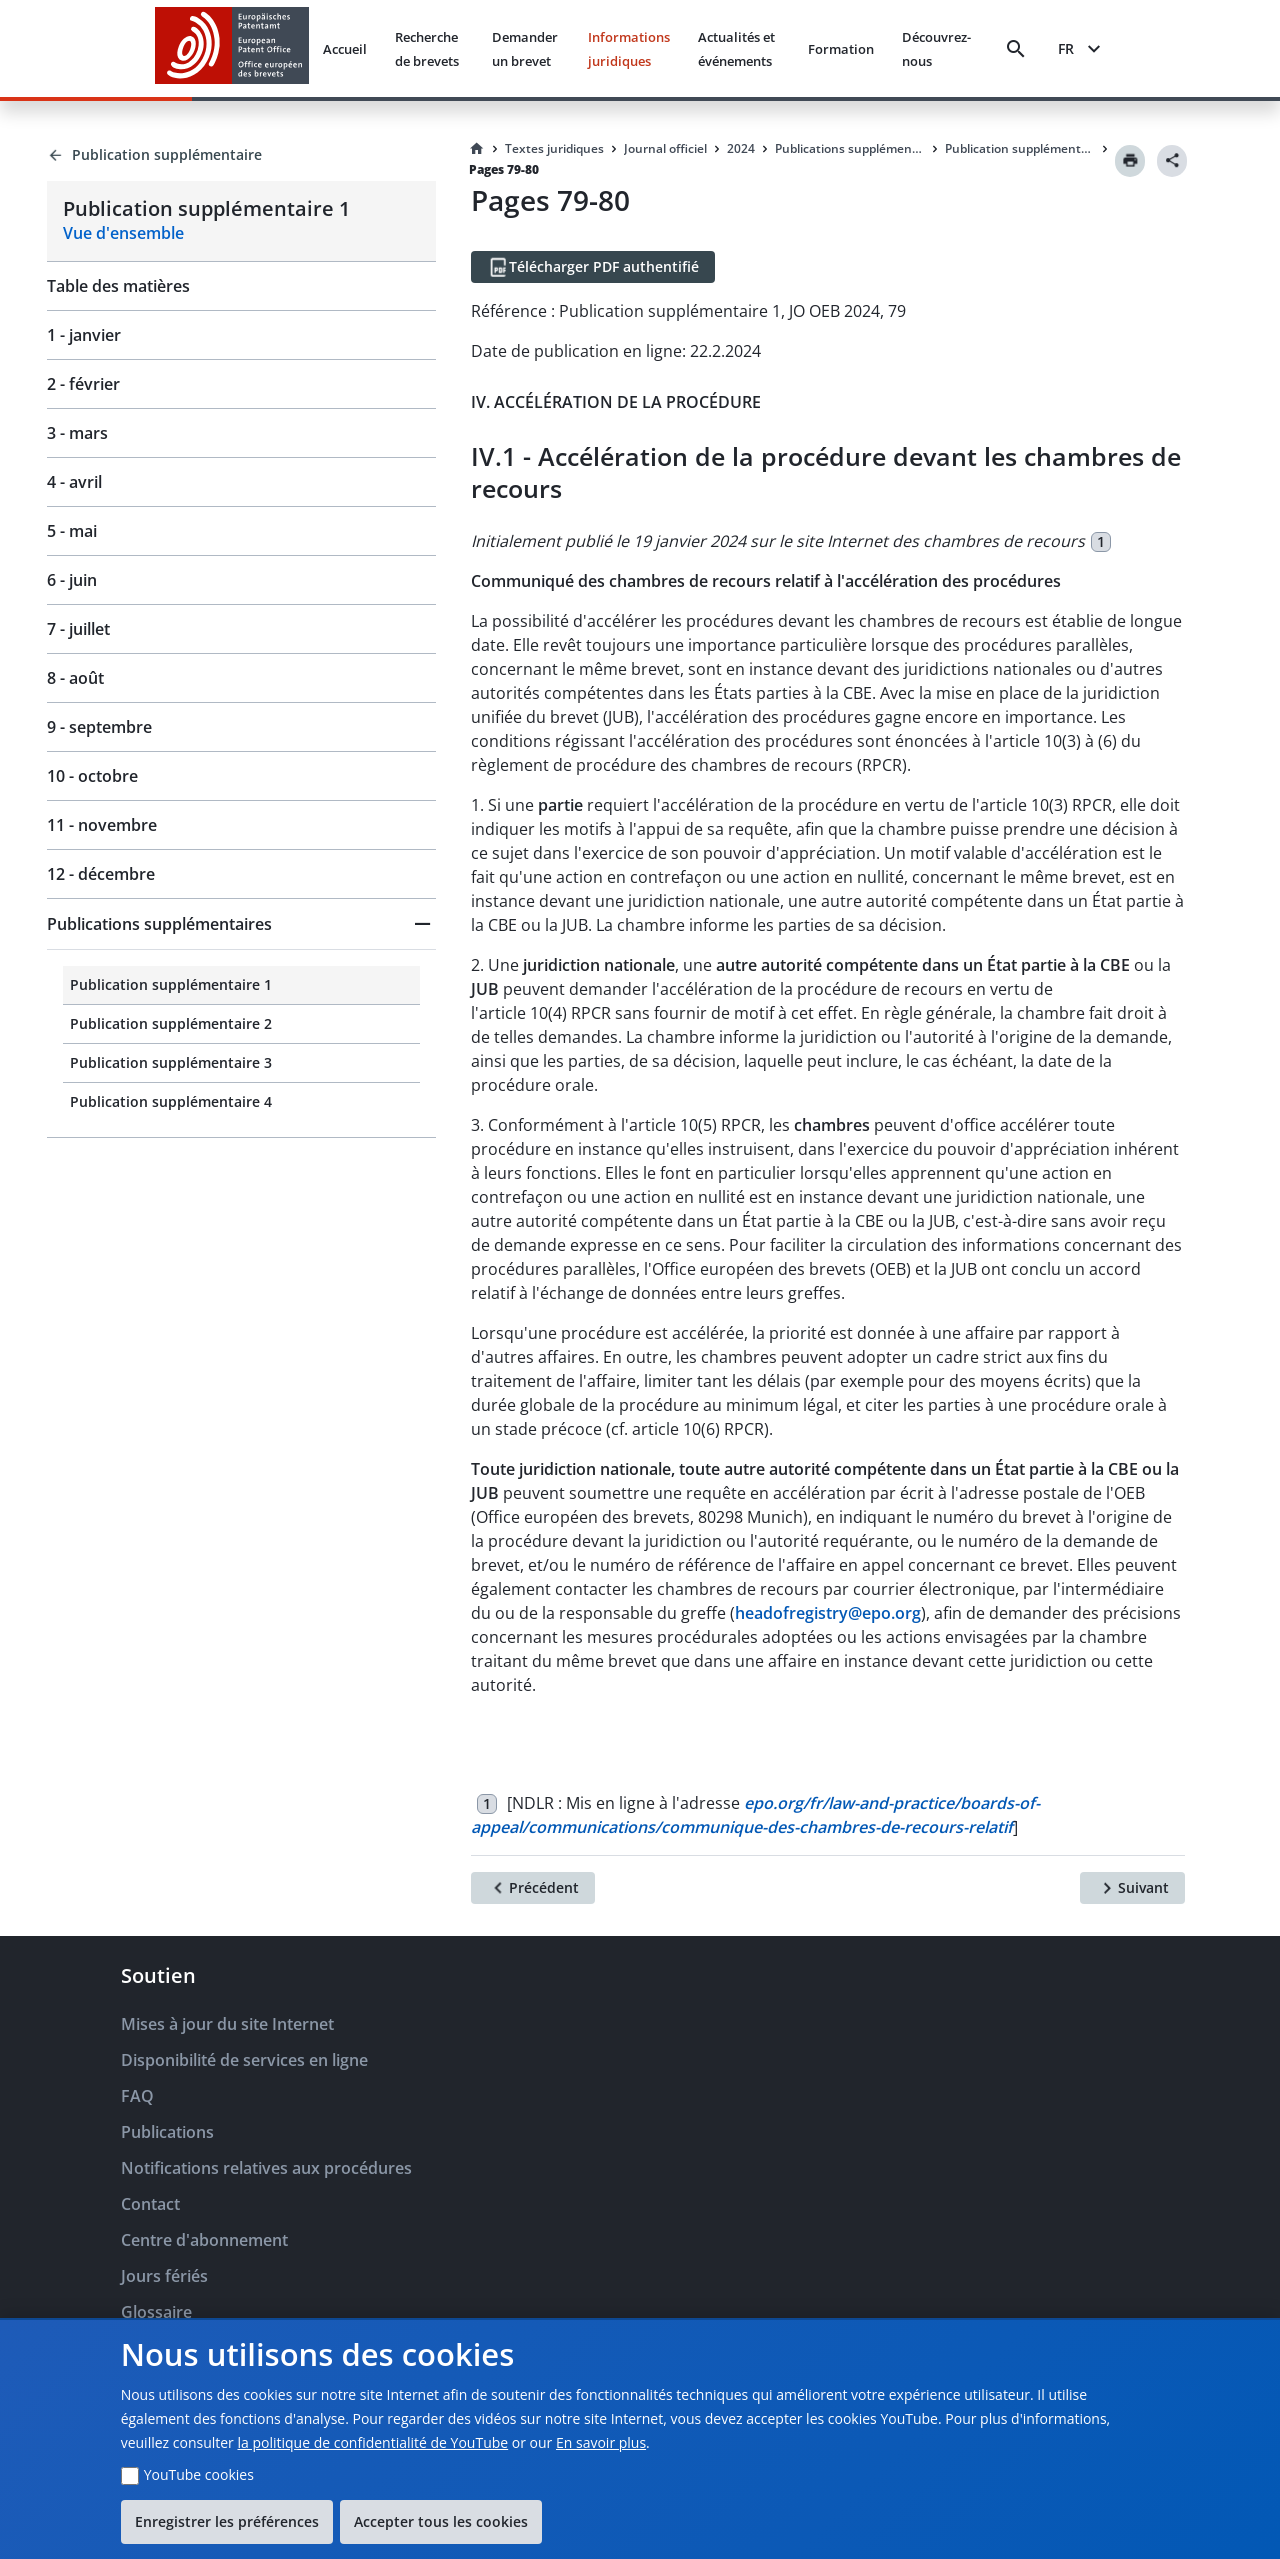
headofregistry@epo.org (828, 1613)
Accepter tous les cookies (441, 2521)
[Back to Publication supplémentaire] (241, 155)
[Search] (1016, 49)
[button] (241, 924)
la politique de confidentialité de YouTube (372, 2442)
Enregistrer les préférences (227, 2521)
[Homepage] (477, 149)
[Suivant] (1132, 1888)
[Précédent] (533, 1888)
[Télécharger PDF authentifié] (593, 267)
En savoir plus (601, 2442)
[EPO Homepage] (232, 48)
